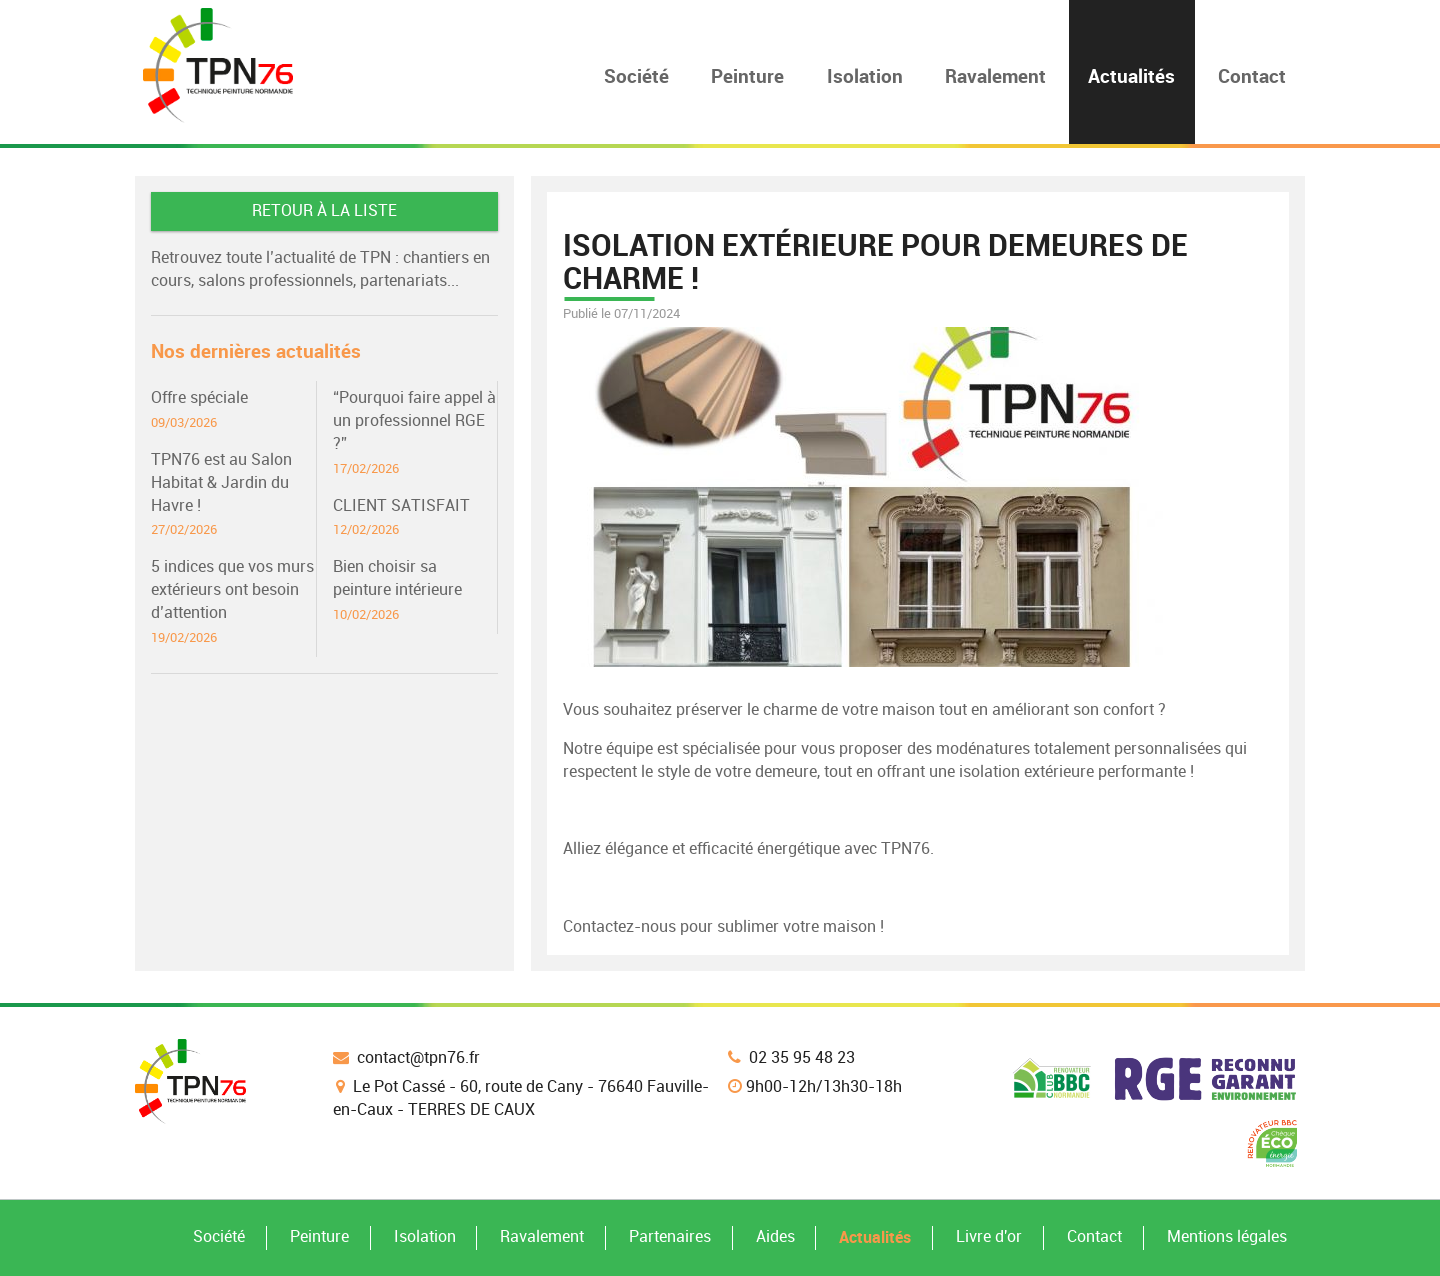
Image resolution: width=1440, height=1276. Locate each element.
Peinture (319, 1236)
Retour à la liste (324, 210)
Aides (775, 1236)
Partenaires (670, 1236)
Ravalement (542, 1236)
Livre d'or (989, 1236)
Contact (1094, 1236)
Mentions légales (1227, 1236)
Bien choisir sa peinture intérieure (415, 590)
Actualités (875, 1237)
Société (219, 1236)
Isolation (425, 1236)
